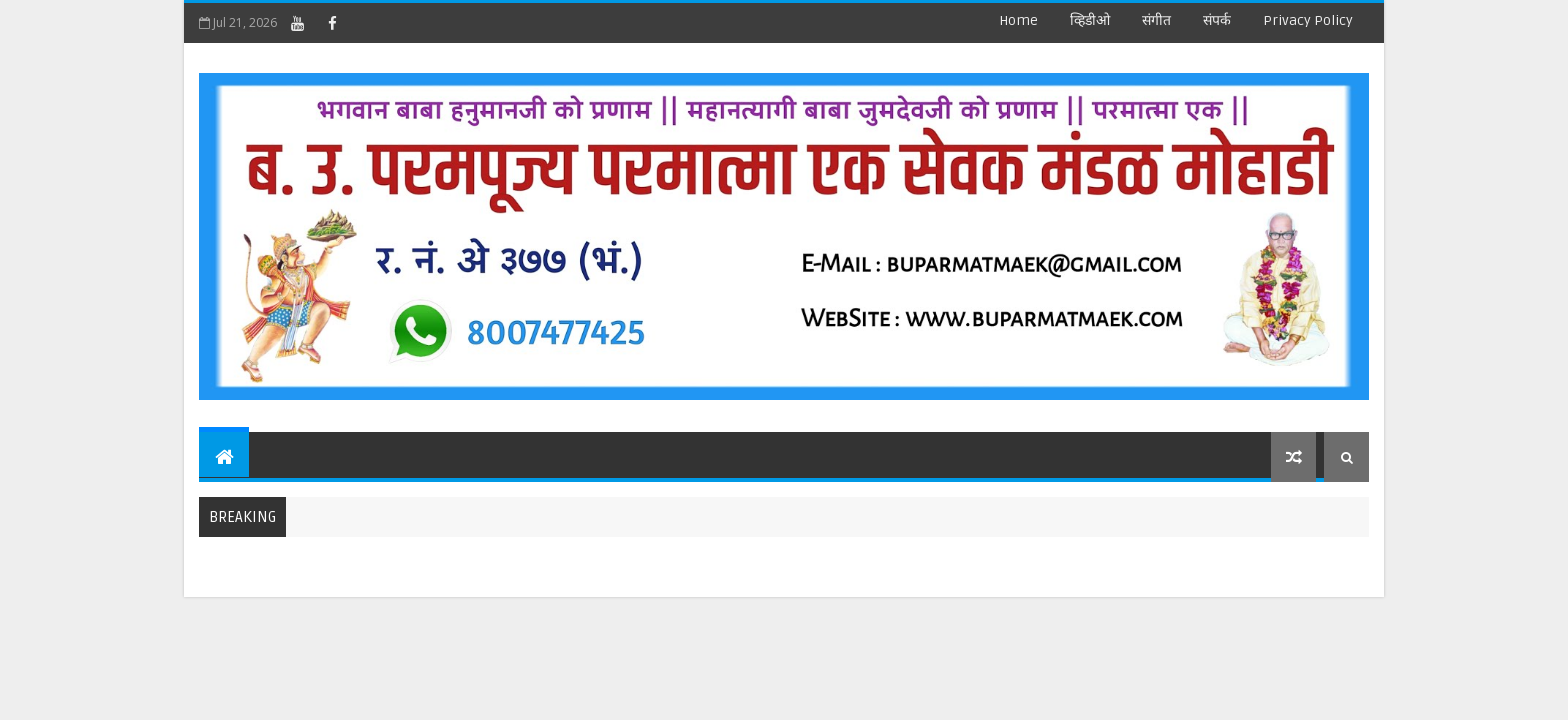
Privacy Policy (1308, 20)
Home (1018, 20)
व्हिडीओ (1090, 20)
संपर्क (1217, 20)
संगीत (1156, 20)
